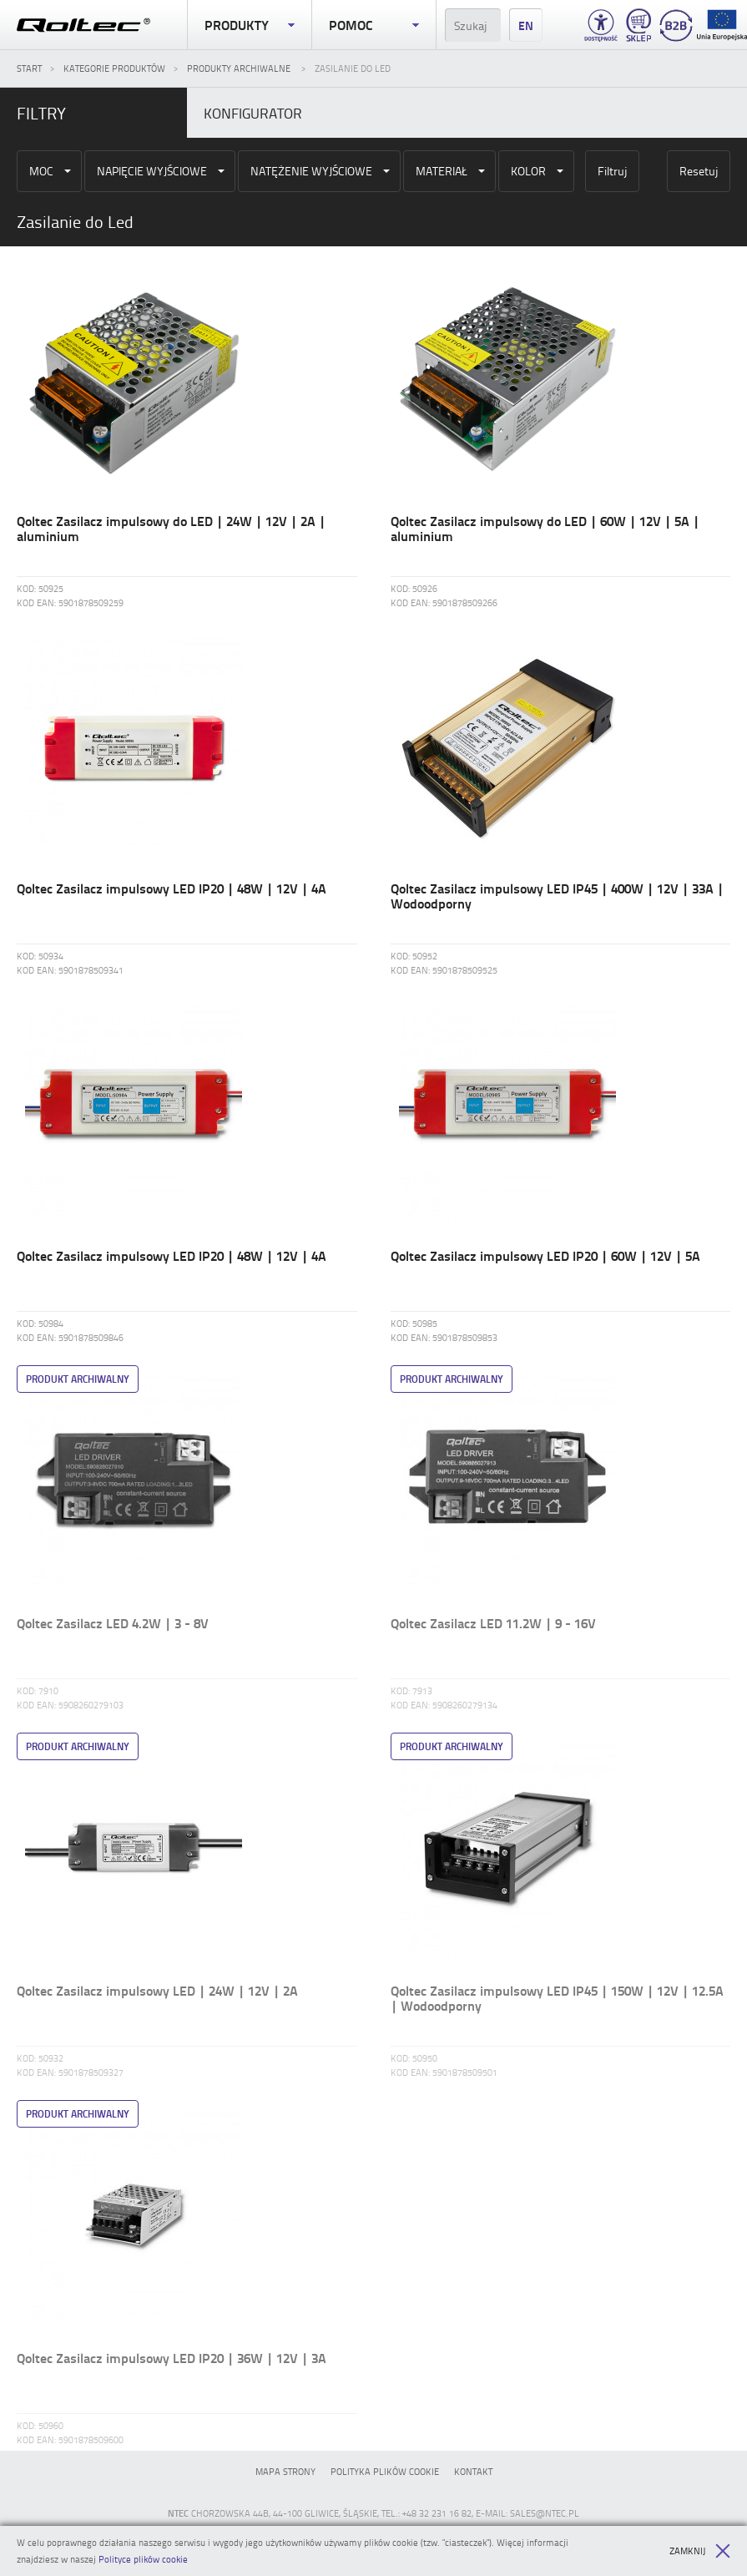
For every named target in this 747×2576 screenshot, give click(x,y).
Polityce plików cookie (143, 2559)
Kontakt (473, 2471)
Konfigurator (253, 113)
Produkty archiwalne (240, 68)
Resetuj (698, 171)
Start (29, 68)
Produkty (249, 25)
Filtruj (612, 171)
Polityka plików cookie (385, 2471)
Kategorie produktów (114, 68)
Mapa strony (285, 2471)
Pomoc (374, 25)
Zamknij (699, 2550)
